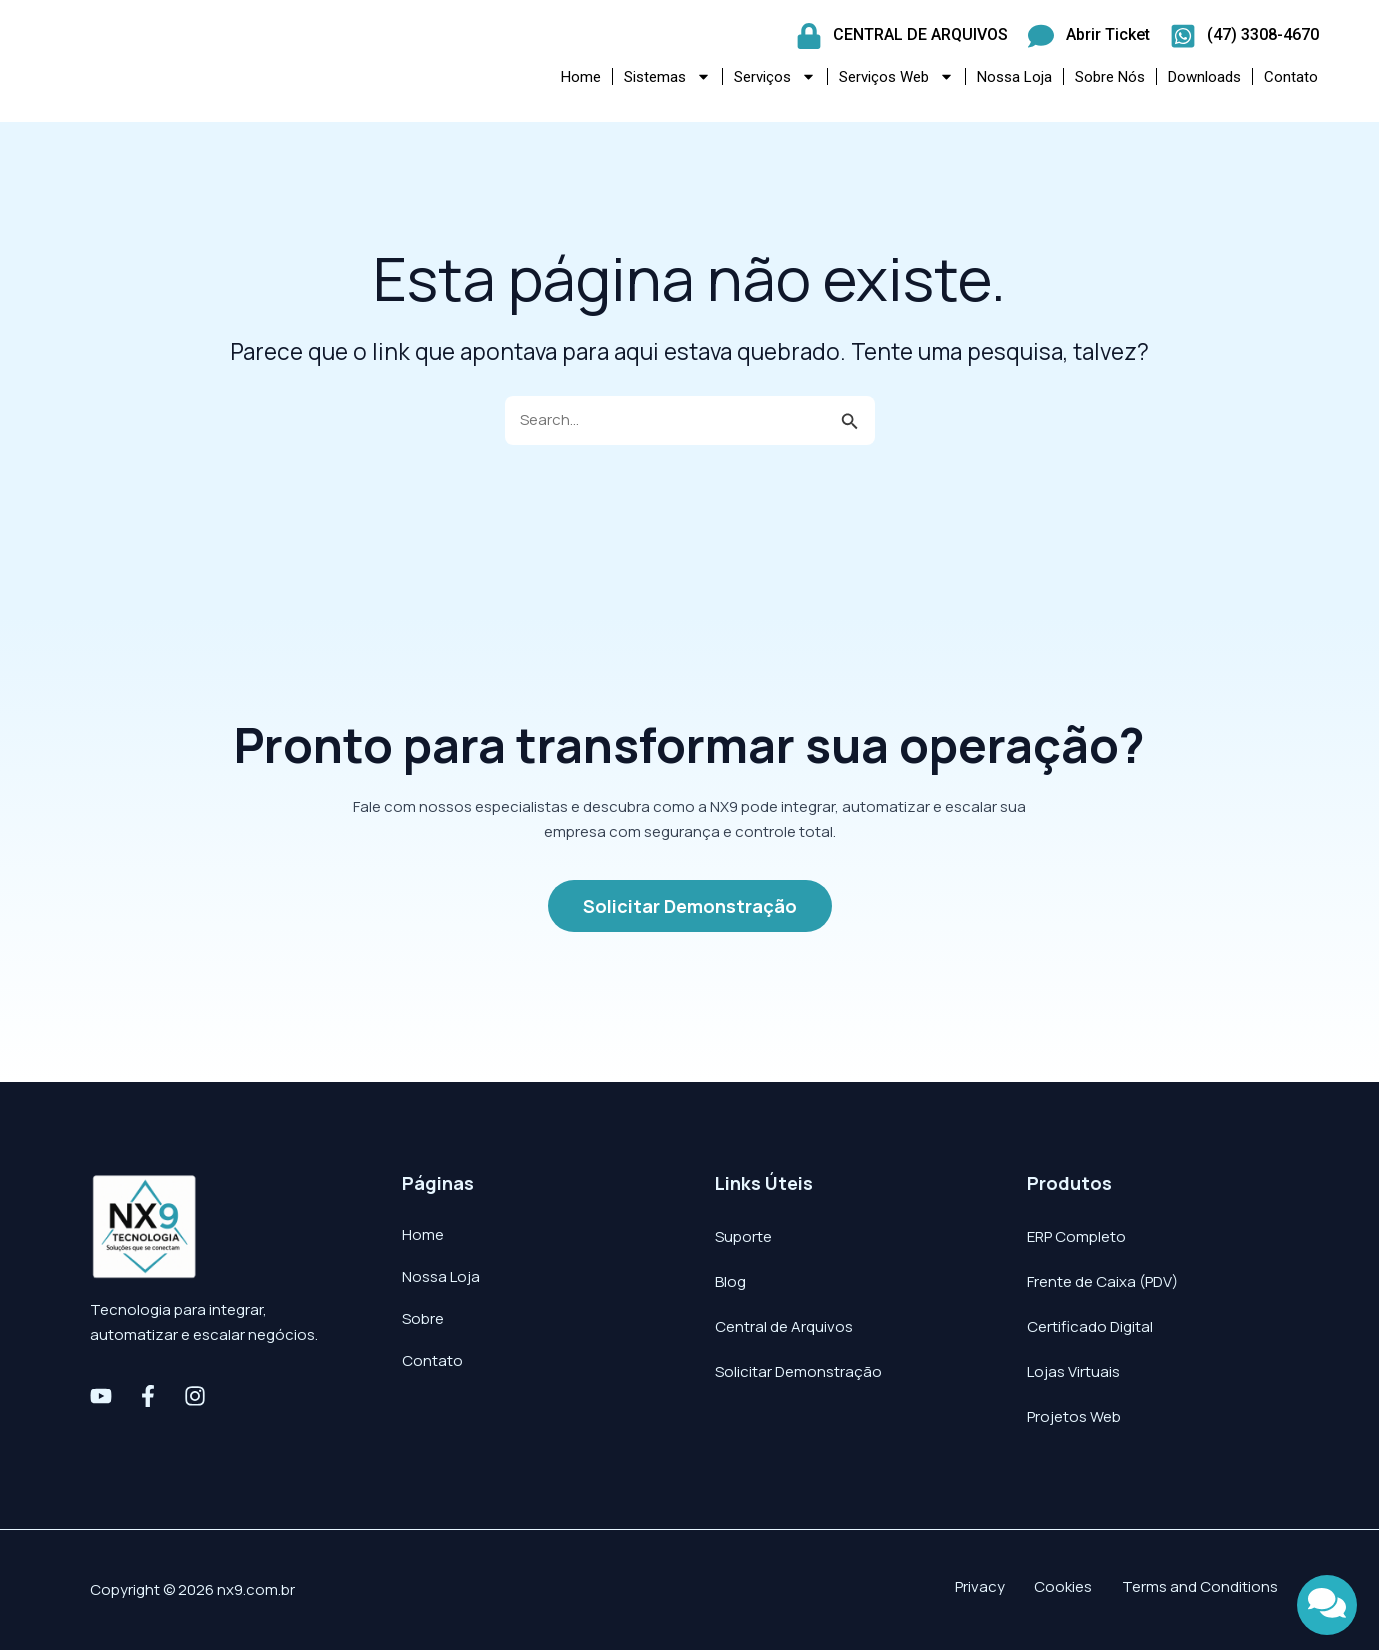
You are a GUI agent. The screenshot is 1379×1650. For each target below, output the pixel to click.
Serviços (775, 76)
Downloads (1204, 77)
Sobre (423, 1318)
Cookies (1090, 1589)
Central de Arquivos (784, 1326)
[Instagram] (195, 1396)
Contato (1291, 77)
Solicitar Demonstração (798, 1371)
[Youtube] (101, 1396)
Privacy (1021, 1589)
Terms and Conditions (1212, 1589)
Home (581, 77)
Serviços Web (896, 76)
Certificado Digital (1090, 1326)
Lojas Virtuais (1073, 1371)
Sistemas (667, 76)
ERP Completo (1076, 1236)
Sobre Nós (1110, 77)
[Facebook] (148, 1396)
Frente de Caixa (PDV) (1102, 1281)
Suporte (743, 1236)
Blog (730, 1281)
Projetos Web (1074, 1416)
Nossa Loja (1014, 77)
